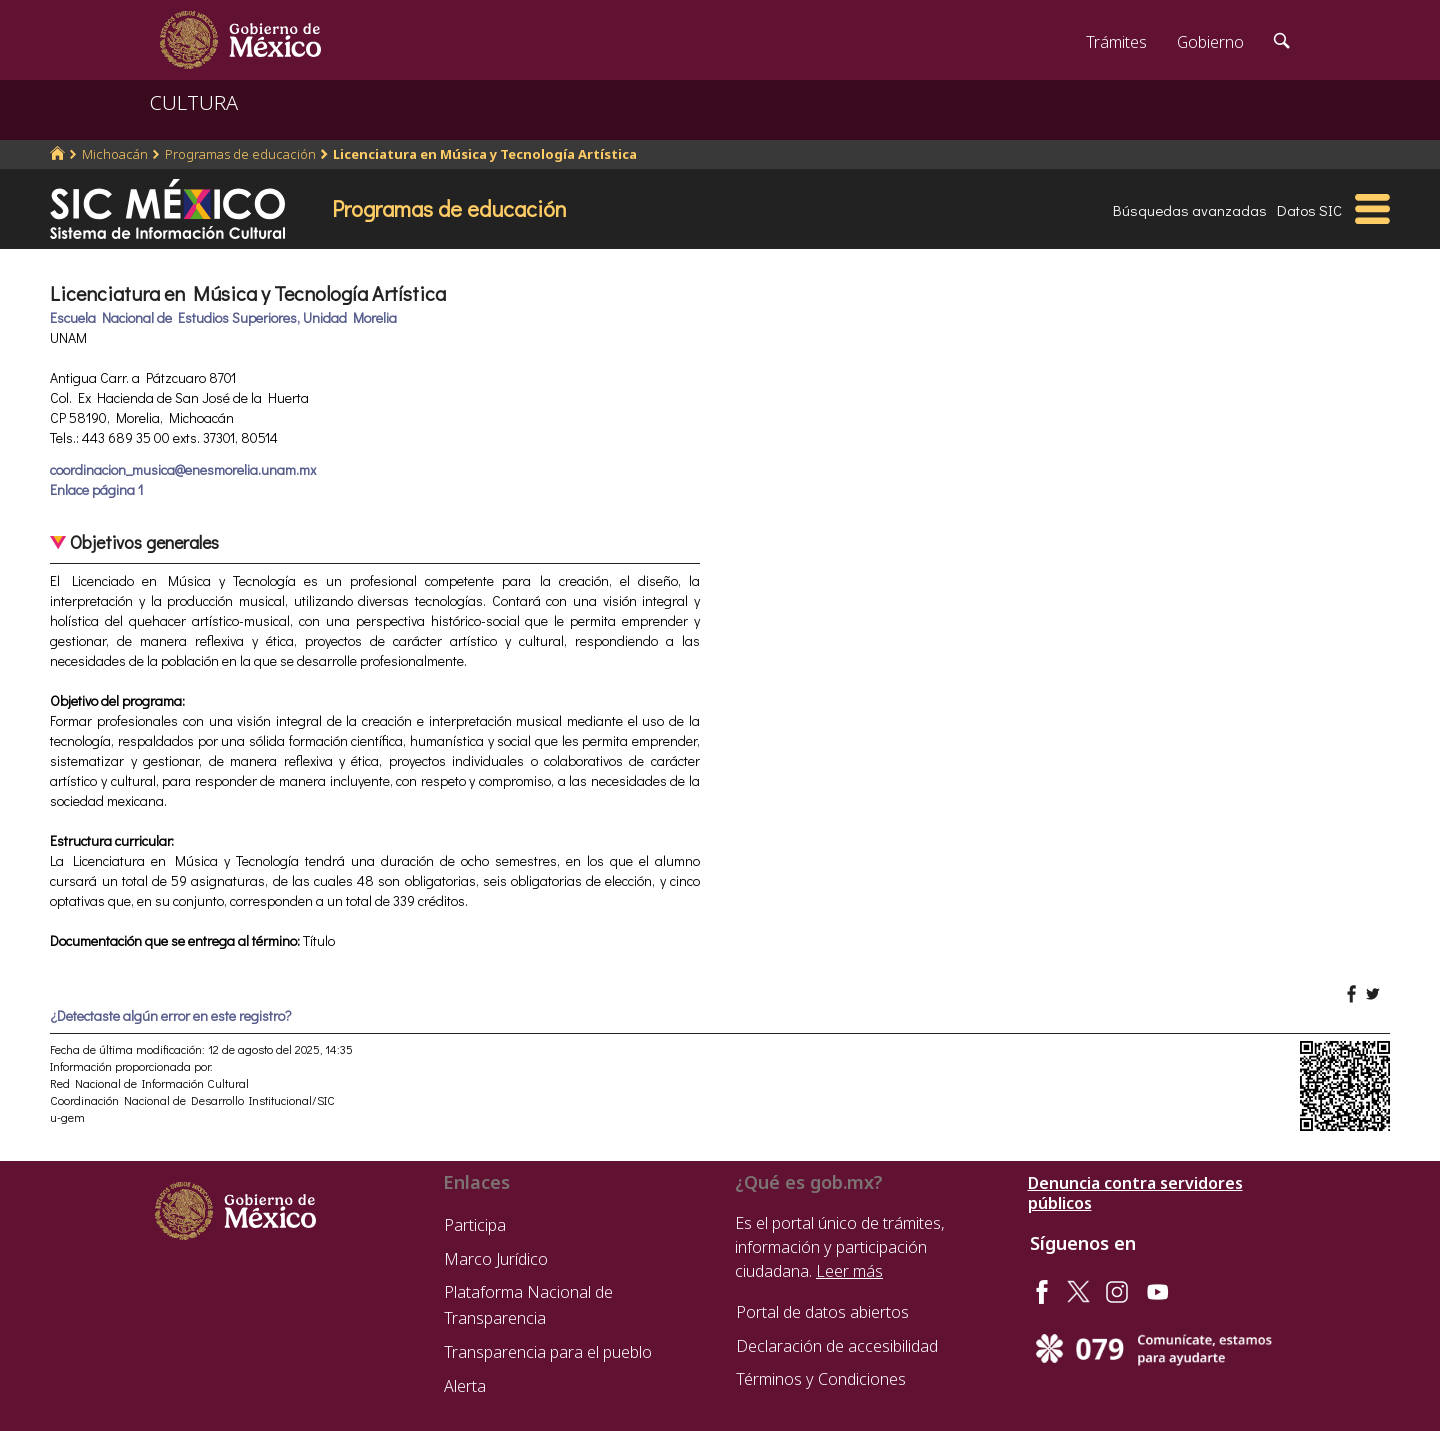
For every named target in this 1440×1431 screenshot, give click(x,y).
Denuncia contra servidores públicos (1135, 1193)
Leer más (849, 1271)
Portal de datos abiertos (822, 1312)
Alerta (465, 1386)
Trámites (1116, 42)
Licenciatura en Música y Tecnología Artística (485, 154)
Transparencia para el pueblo (548, 1352)
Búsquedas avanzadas (1190, 210)
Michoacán (115, 154)
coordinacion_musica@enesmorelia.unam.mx (183, 469)
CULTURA (194, 102)
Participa (475, 1225)
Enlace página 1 (96, 489)
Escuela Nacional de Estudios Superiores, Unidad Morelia (223, 317)
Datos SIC (1309, 210)
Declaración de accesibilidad (837, 1346)
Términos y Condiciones (821, 1379)
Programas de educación (240, 154)
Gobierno (1210, 42)
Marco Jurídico (496, 1259)
